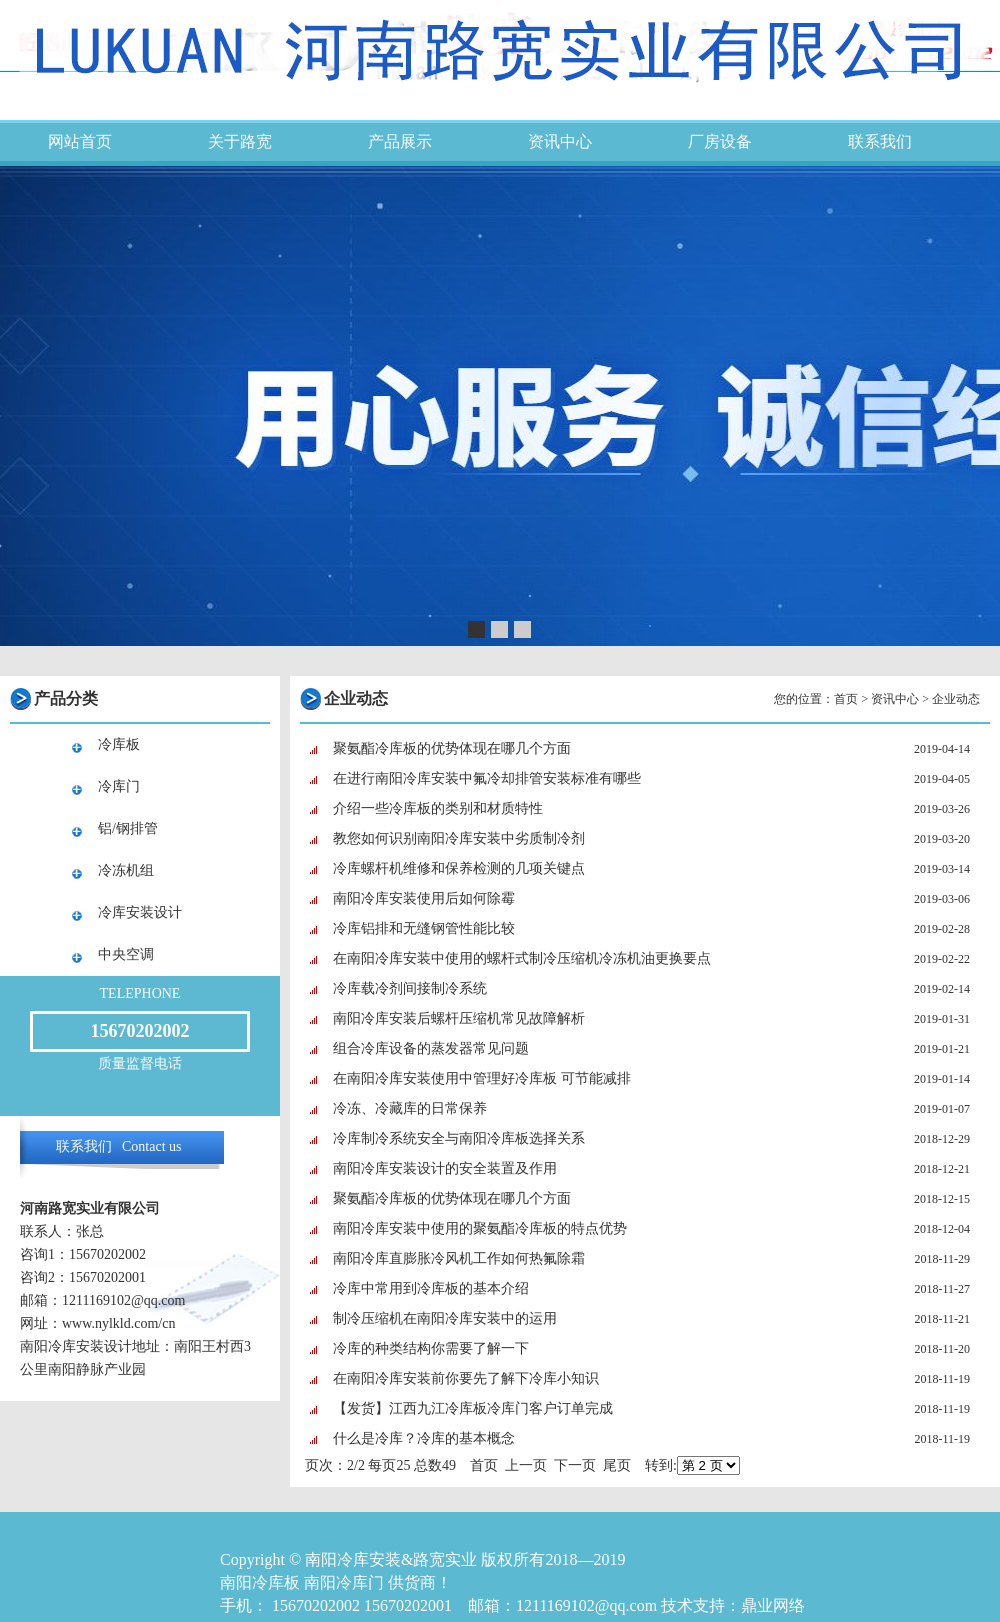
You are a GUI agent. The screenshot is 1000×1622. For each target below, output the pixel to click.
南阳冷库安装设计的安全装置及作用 (445, 1168)
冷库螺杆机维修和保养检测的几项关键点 (459, 868)
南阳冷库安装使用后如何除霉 (424, 898)
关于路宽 (240, 141)
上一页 (526, 1465)
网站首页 (80, 141)
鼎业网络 (773, 1605)
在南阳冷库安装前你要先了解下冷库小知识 (466, 1378)
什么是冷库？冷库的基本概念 (424, 1438)
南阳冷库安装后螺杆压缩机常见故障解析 (459, 1018)
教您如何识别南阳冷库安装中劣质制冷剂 (459, 838)
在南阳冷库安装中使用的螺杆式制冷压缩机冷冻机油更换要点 (522, 958)
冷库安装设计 (140, 912)
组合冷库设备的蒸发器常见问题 (431, 1048)
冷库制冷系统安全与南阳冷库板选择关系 (459, 1138)
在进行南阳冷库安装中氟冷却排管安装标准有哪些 (487, 778)
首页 (846, 699)
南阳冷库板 (260, 1582)
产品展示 (400, 141)
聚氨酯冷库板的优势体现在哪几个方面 (452, 748)
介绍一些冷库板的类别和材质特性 (438, 808)
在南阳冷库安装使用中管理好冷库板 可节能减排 (482, 1078)
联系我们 (880, 141)
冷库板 (119, 744)
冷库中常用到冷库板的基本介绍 (431, 1288)
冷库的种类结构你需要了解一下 (431, 1348)
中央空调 (126, 954)
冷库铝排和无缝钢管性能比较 (424, 928)
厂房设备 (720, 141)
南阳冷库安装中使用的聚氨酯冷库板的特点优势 (480, 1228)
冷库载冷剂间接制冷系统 (410, 988)
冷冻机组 (126, 870)
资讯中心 (560, 141)
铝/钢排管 (128, 828)
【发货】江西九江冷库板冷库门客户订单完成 (473, 1408)
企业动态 (956, 699)
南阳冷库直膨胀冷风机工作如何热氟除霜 (459, 1258)
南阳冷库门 (344, 1582)
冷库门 (119, 786)
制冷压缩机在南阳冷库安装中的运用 (445, 1318)
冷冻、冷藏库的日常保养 (410, 1108)
